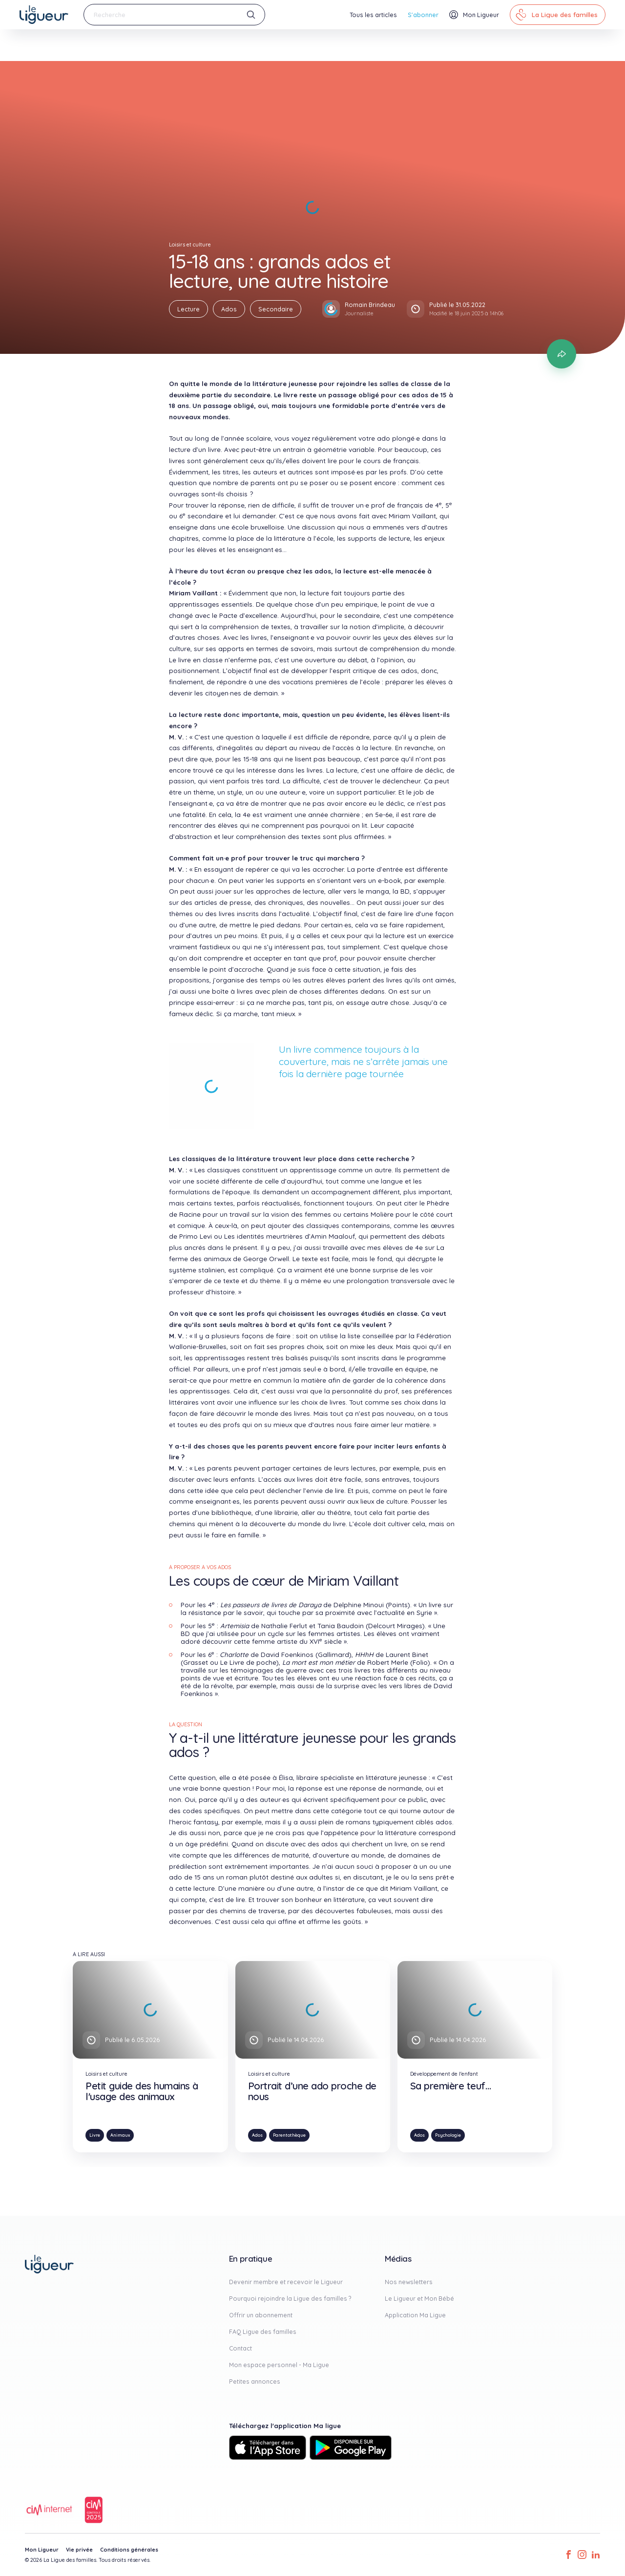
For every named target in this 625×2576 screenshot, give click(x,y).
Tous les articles (373, 15)
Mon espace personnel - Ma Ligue (279, 2365)
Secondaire (275, 309)
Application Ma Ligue (415, 2315)
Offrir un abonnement (260, 2315)
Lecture (188, 309)
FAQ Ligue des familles (262, 2331)
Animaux (120, 2135)
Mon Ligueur (42, 2549)
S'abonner (423, 15)
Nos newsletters (409, 2282)
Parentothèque (289, 2135)
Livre (94, 2135)
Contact (240, 2348)
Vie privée (79, 2549)
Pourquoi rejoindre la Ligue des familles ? (290, 2298)
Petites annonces (254, 2381)
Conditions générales (129, 2549)
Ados (229, 309)
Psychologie (448, 2135)
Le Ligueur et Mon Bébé (419, 2298)
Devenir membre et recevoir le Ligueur (286, 2282)
